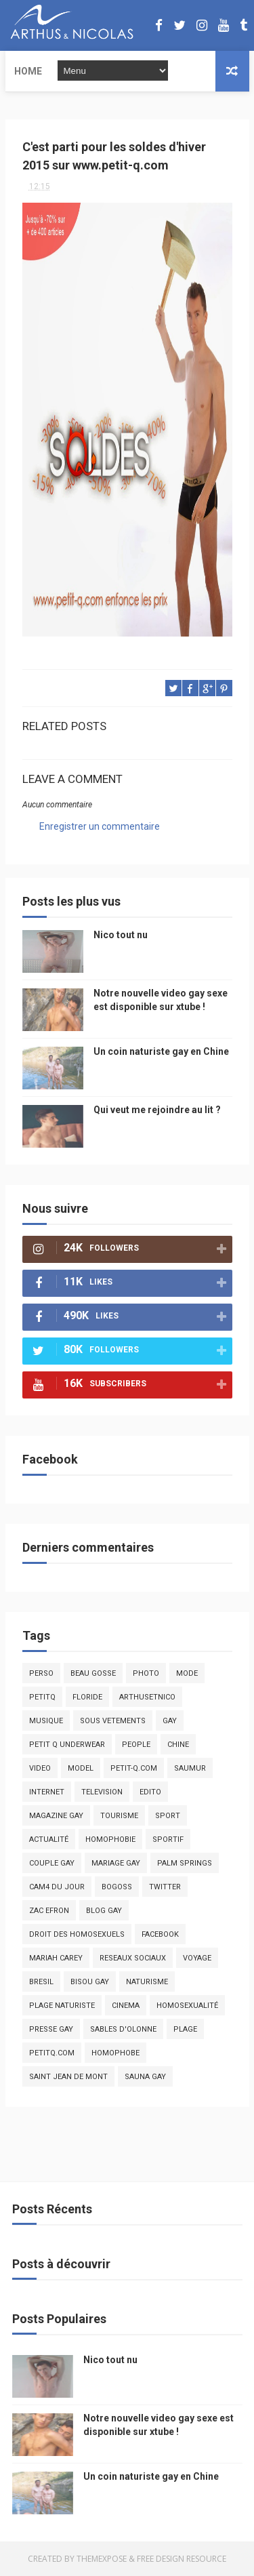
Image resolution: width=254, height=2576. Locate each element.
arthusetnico (147, 1697)
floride (87, 1697)
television (102, 1792)
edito (150, 1792)
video (40, 1768)
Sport (167, 1815)
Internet (46, 1792)
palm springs (184, 1863)
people (136, 1744)
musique (46, 1720)
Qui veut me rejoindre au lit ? (157, 1109)
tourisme (119, 1815)
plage (185, 2029)
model (80, 1768)
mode (187, 1673)
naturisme (147, 1981)
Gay (170, 1720)
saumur (190, 1768)
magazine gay (56, 1815)
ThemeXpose (102, 2558)
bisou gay (89, 1981)
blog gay (104, 1910)
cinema (126, 2005)
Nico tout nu (120, 934)
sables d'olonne (123, 2029)
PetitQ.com (52, 2053)
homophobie (110, 1839)
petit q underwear (67, 1744)
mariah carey (56, 1958)
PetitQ (42, 1697)
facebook (160, 1934)
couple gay (52, 1863)
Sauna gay (145, 2076)
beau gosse (93, 1673)
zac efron (49, 1910)
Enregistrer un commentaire (99, 826)
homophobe (115, 2053)
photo (146, 1673)
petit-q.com (133, 1768)
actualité (48, 1839)
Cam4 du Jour (57, 1887)
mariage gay (115, 1863)
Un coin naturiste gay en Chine (161, 1051)
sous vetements (113, 1720)
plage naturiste (62, 2005)
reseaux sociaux (133, 1958)
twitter (165, 1887)
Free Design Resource (181, 2558)
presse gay (51, 2029)
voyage (197, 1958)
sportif (168, 1839)
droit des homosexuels (77, 1934)
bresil (41, 1981)
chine (178, 1744)
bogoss (117, 1887)
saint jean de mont (68, 2076)
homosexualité (187, 2005)
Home (28, 71)
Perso (41, 1673)
